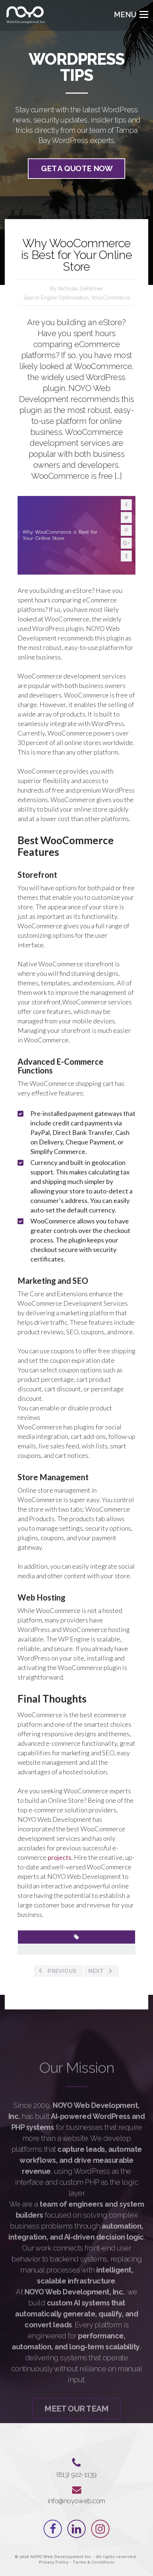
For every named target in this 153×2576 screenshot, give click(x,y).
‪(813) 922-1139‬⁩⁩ (76, 2474)
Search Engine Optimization (56, 298)
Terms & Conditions (93, 2562)
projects (59, 1857)
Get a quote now (77, 170)
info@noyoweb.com (76, 2501)
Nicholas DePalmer (80, 289)
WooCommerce (110, 298)
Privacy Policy (53, 2562)
